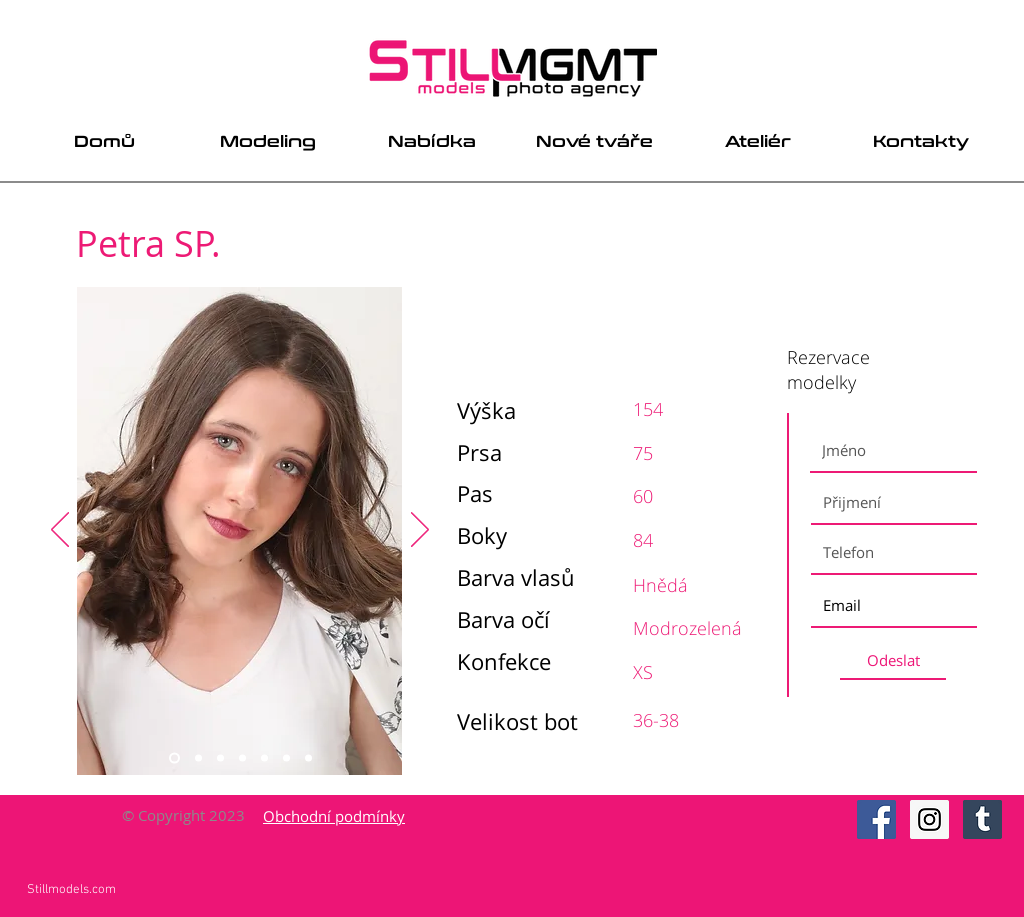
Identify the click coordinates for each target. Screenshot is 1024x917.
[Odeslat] (893, 660)
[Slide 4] (242, 758)
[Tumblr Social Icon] (982, 819)
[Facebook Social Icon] (876, 819)
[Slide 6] (286, 758)
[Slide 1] (174, 758)
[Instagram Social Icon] (929, 819)
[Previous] (60, 531)
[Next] (420, 531)
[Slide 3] (220, 758)
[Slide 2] (198, 758)
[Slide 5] (264, 758)
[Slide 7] (308, 758)
